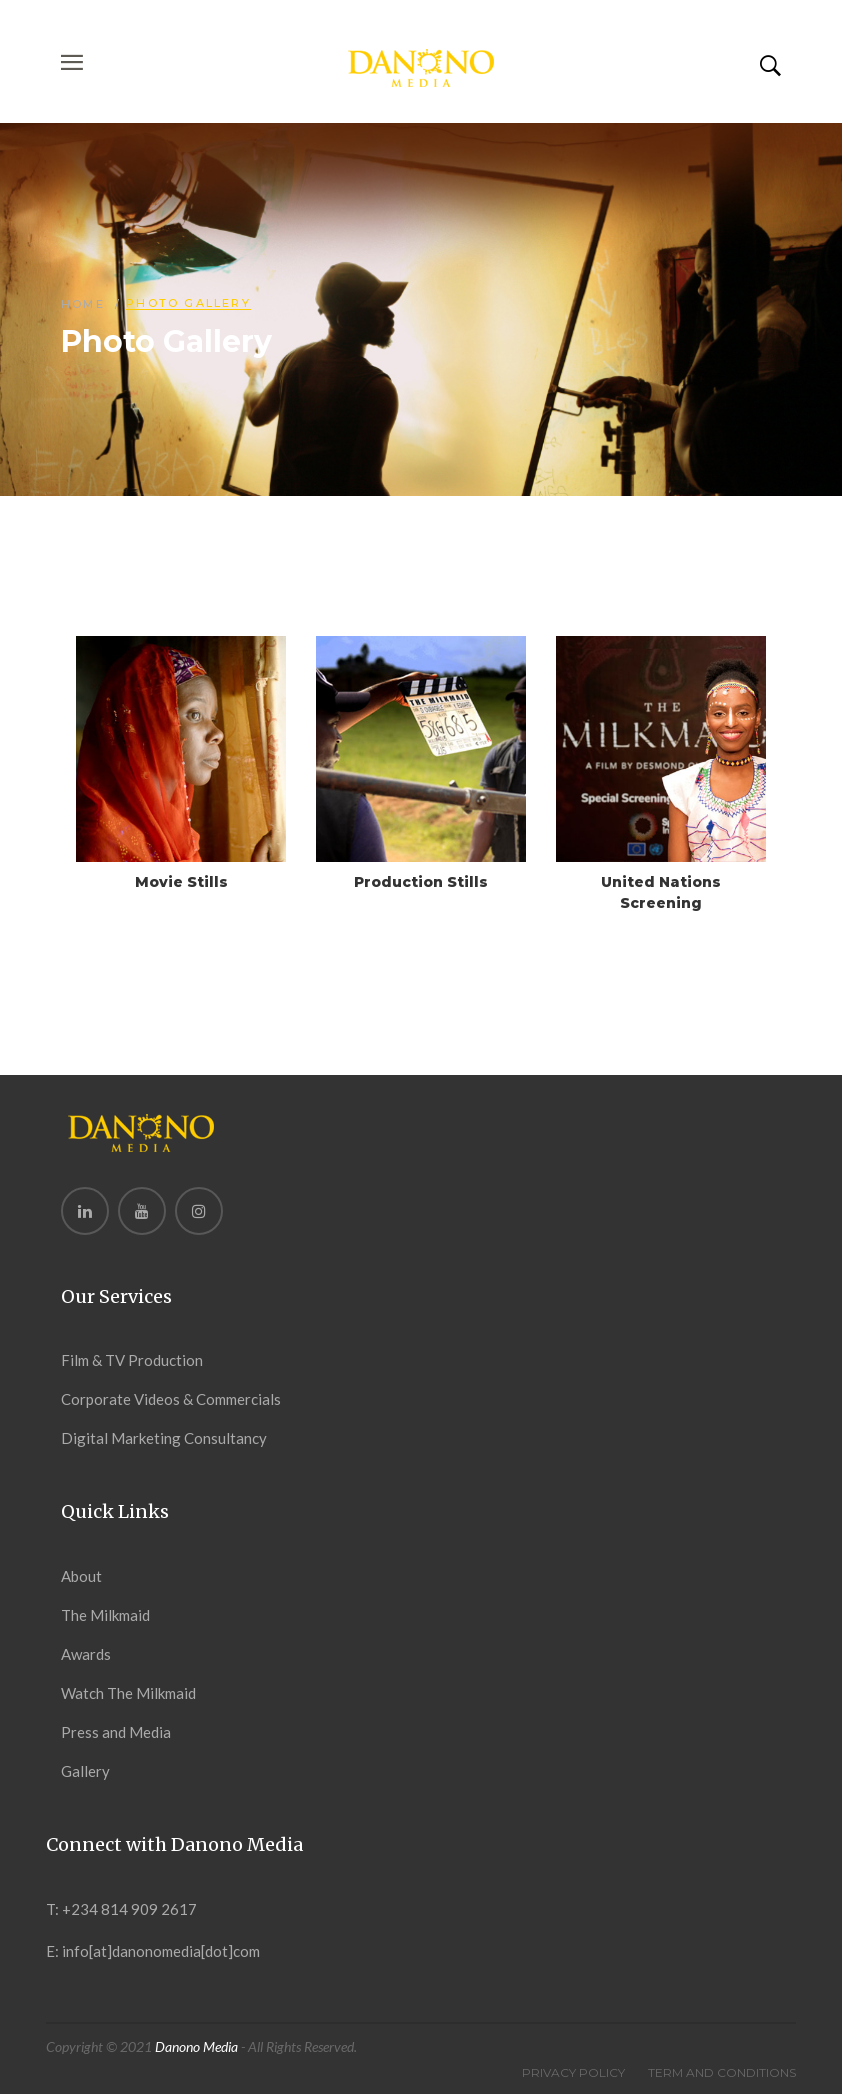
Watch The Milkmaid (128, 1693)
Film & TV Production (132, 1360)
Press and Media (116, 1732)
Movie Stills (181, 882)
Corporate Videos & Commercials (171, 1399)
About (81, 1576)
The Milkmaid (105, 1615)
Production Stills (421, 882)
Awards (86, 1654)
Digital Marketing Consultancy (164, 1438)
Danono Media (196, 2046)
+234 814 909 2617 (129, 1909)
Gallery (85, 1771)
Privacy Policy (573, 2072)
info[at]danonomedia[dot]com (161, 1951)
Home (83, 304)
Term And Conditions (722, 2072)
